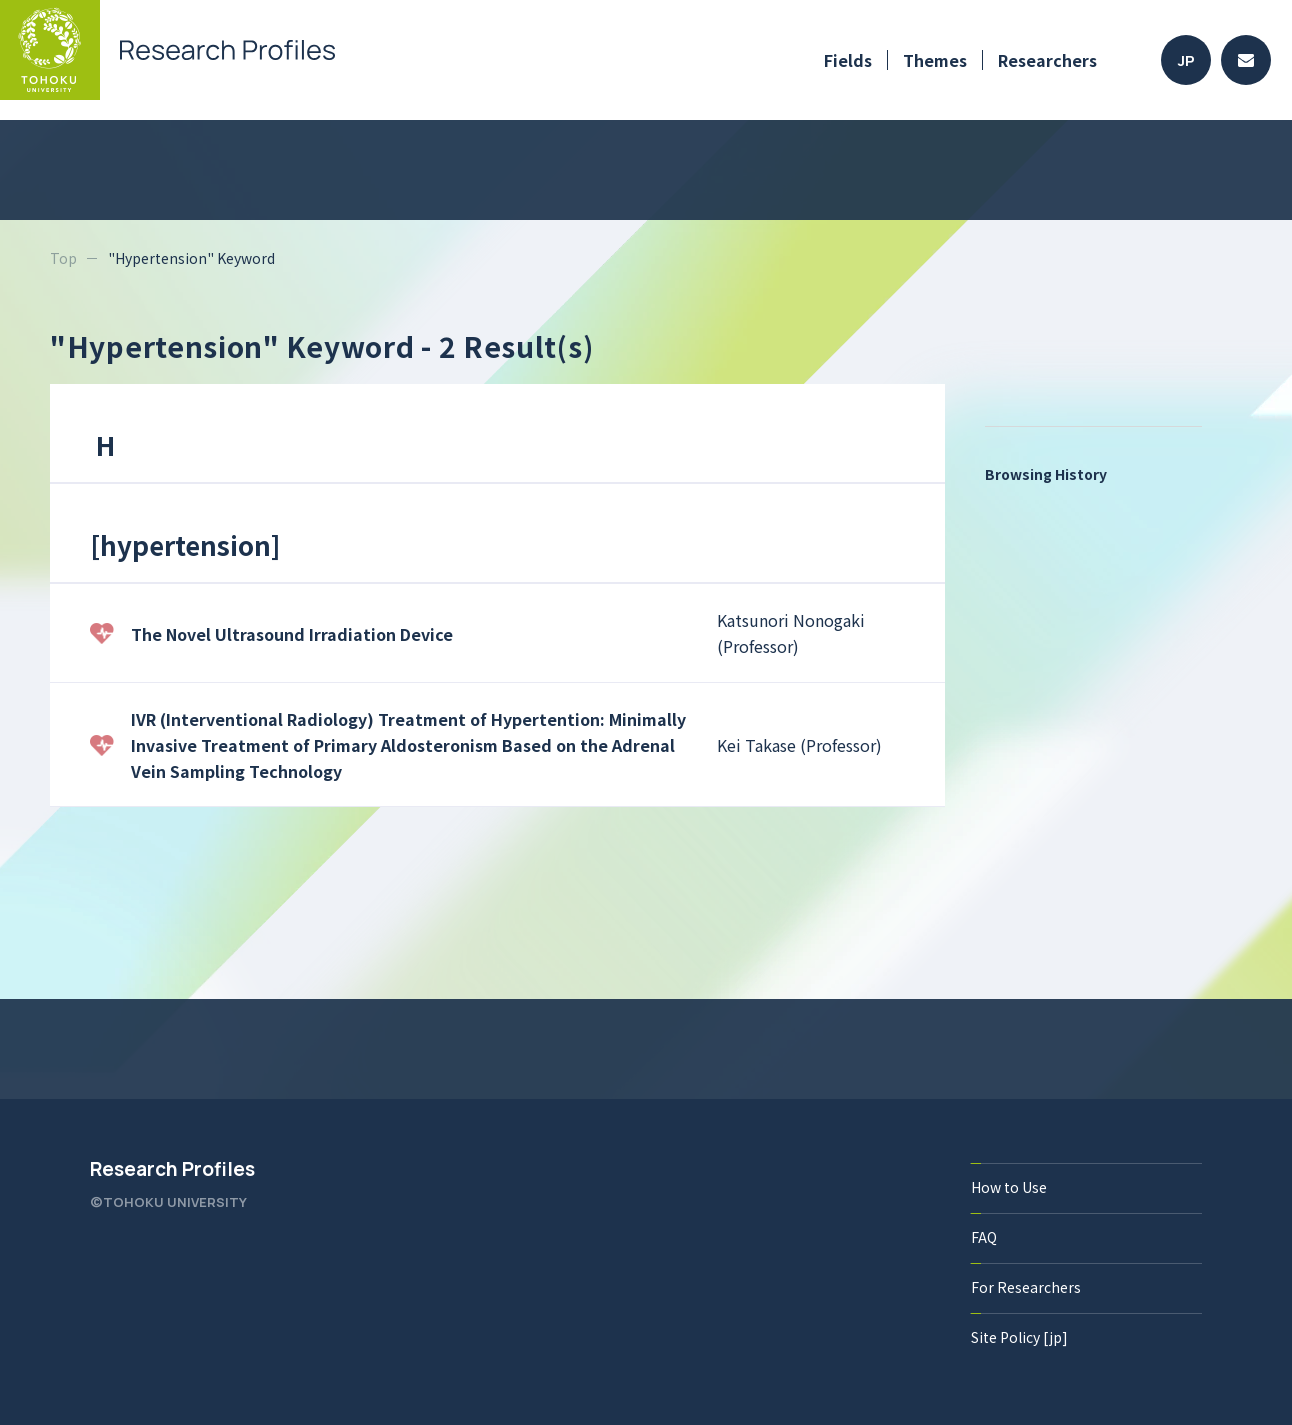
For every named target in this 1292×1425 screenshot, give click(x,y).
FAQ (984, 1237)
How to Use (1009, 1187)
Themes (935, 60)
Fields (848, 60)
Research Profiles (172, 1169)
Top (63, 258)
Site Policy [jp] (1019, 1337)
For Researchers (1026, 1287)
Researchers (1047, 60)
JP (1186, 60)
